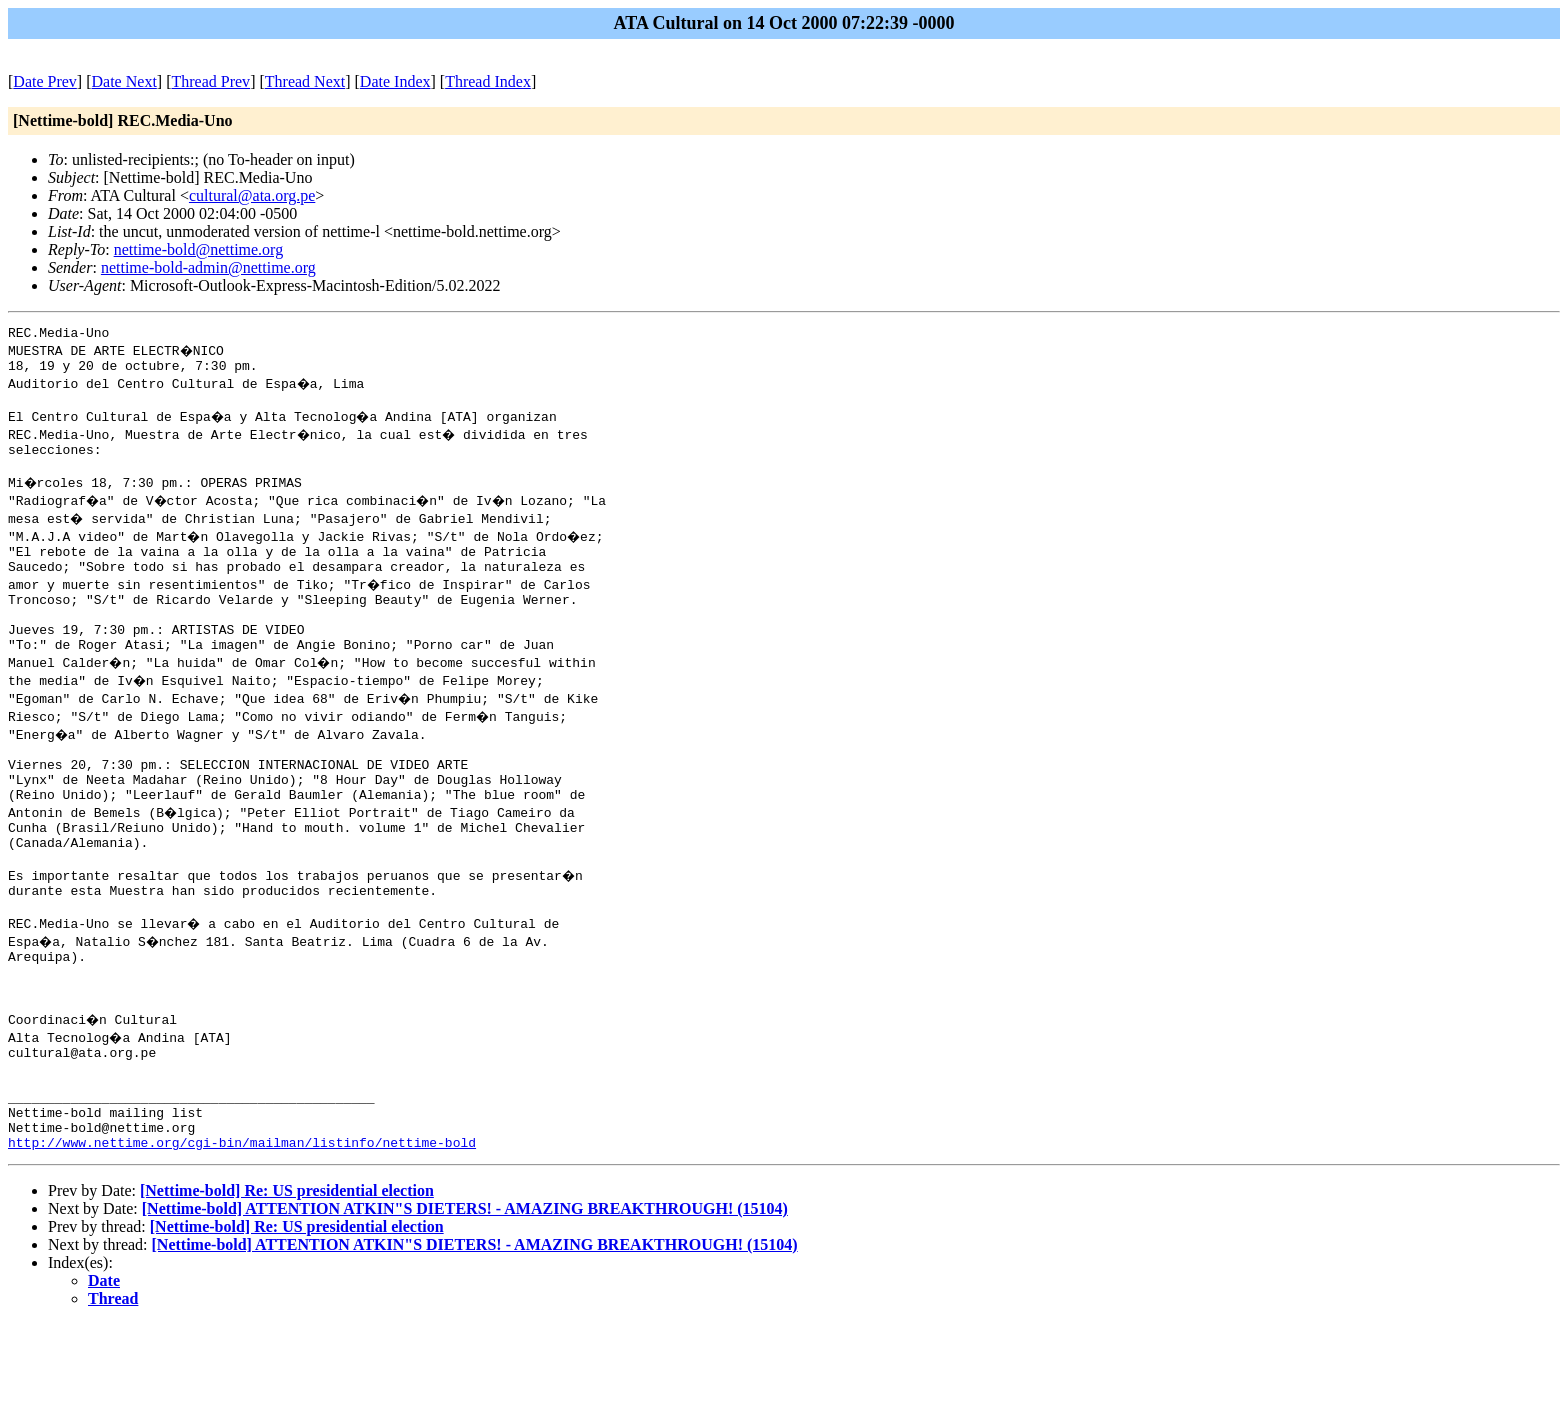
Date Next (124, 81)
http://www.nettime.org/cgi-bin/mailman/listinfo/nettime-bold (242, 1235)
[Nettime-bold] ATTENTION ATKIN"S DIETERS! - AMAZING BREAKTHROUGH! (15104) (465, 1301)
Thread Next (305, 81)
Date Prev (45, 81)
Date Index (395, 81)
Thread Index (488, 81)
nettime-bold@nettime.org (199, 249)
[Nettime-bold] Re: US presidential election (287, 1283)
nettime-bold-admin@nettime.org (208, 267)
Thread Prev (210, 81)
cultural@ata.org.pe (252, 195)
